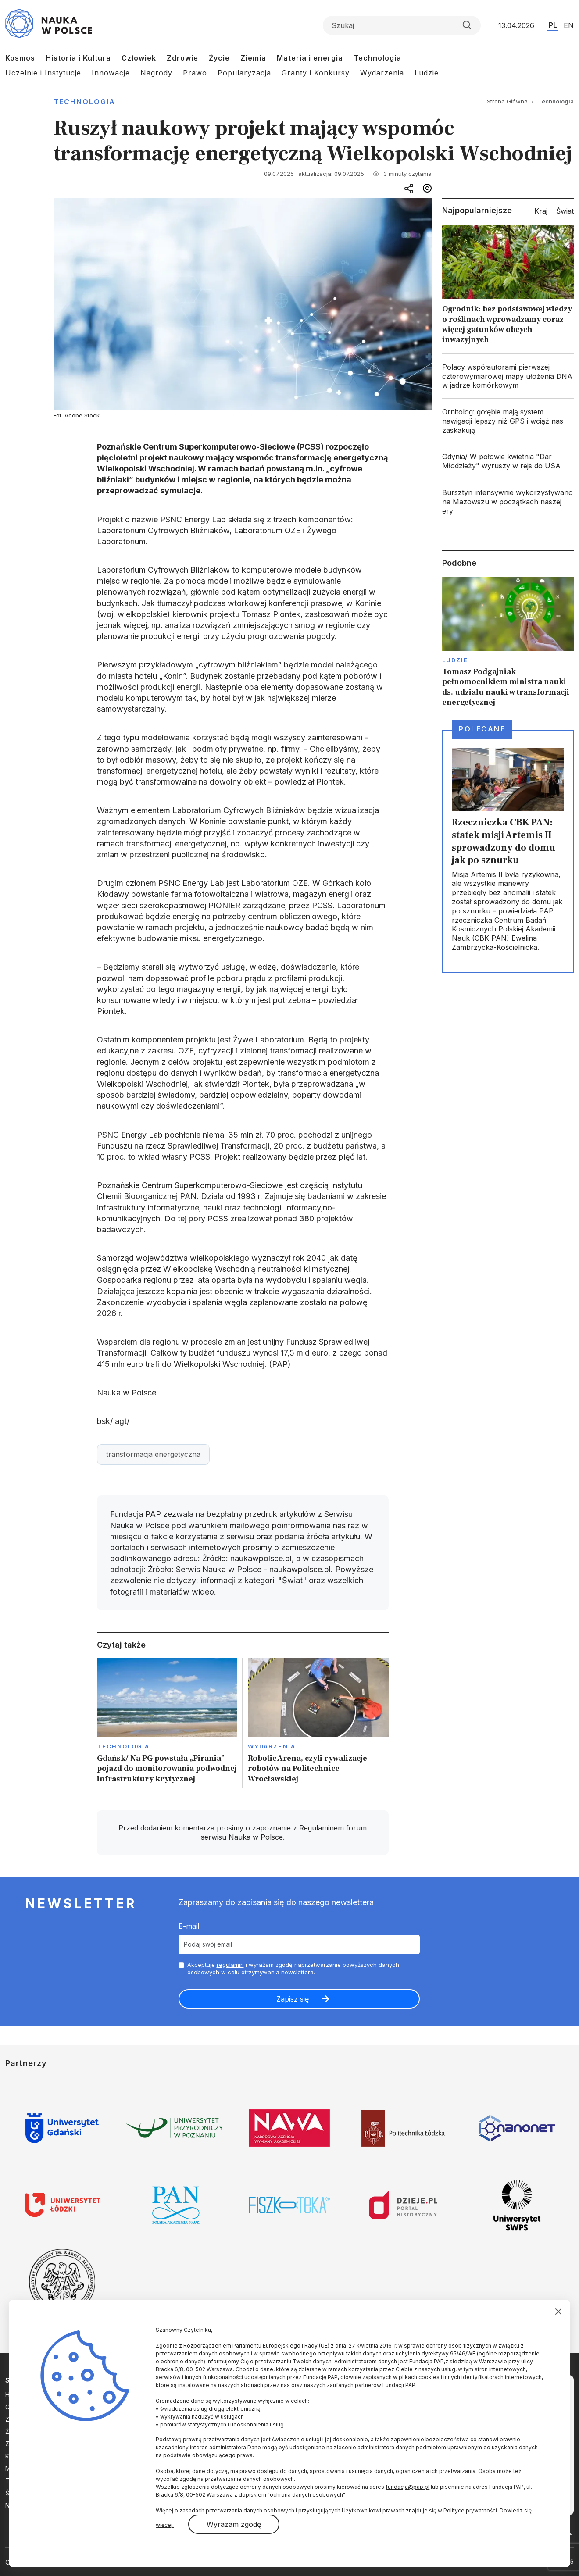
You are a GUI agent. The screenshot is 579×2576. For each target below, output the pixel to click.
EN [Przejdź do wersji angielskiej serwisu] (569, 25)
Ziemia (253, 58)
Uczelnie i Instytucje (43, 72)
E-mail (189, 1926)
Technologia (377, 58)
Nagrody (156, 72)
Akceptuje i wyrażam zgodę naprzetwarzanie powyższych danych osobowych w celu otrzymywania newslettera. (293, 1968)
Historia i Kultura (78, 58)
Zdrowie (182, 58)
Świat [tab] (565, 211)
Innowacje (111, 72)
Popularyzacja (244, 72)
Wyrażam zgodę (234, 2524)
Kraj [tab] (540, 211)
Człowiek (139, 58)
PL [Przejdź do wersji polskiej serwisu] (553, 25)
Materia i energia (310, 58)
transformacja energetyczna (153, 1454)
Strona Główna (507, 101)
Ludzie (427, 72)
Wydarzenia (382, 72)
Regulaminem (321, 1827)
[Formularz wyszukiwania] (402, 25)
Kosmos (20, 58)
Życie (219, 58)
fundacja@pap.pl (407, 2486)
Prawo (195, 72)
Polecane (482, 728)
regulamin (230, 1964)
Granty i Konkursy (316, 72)
